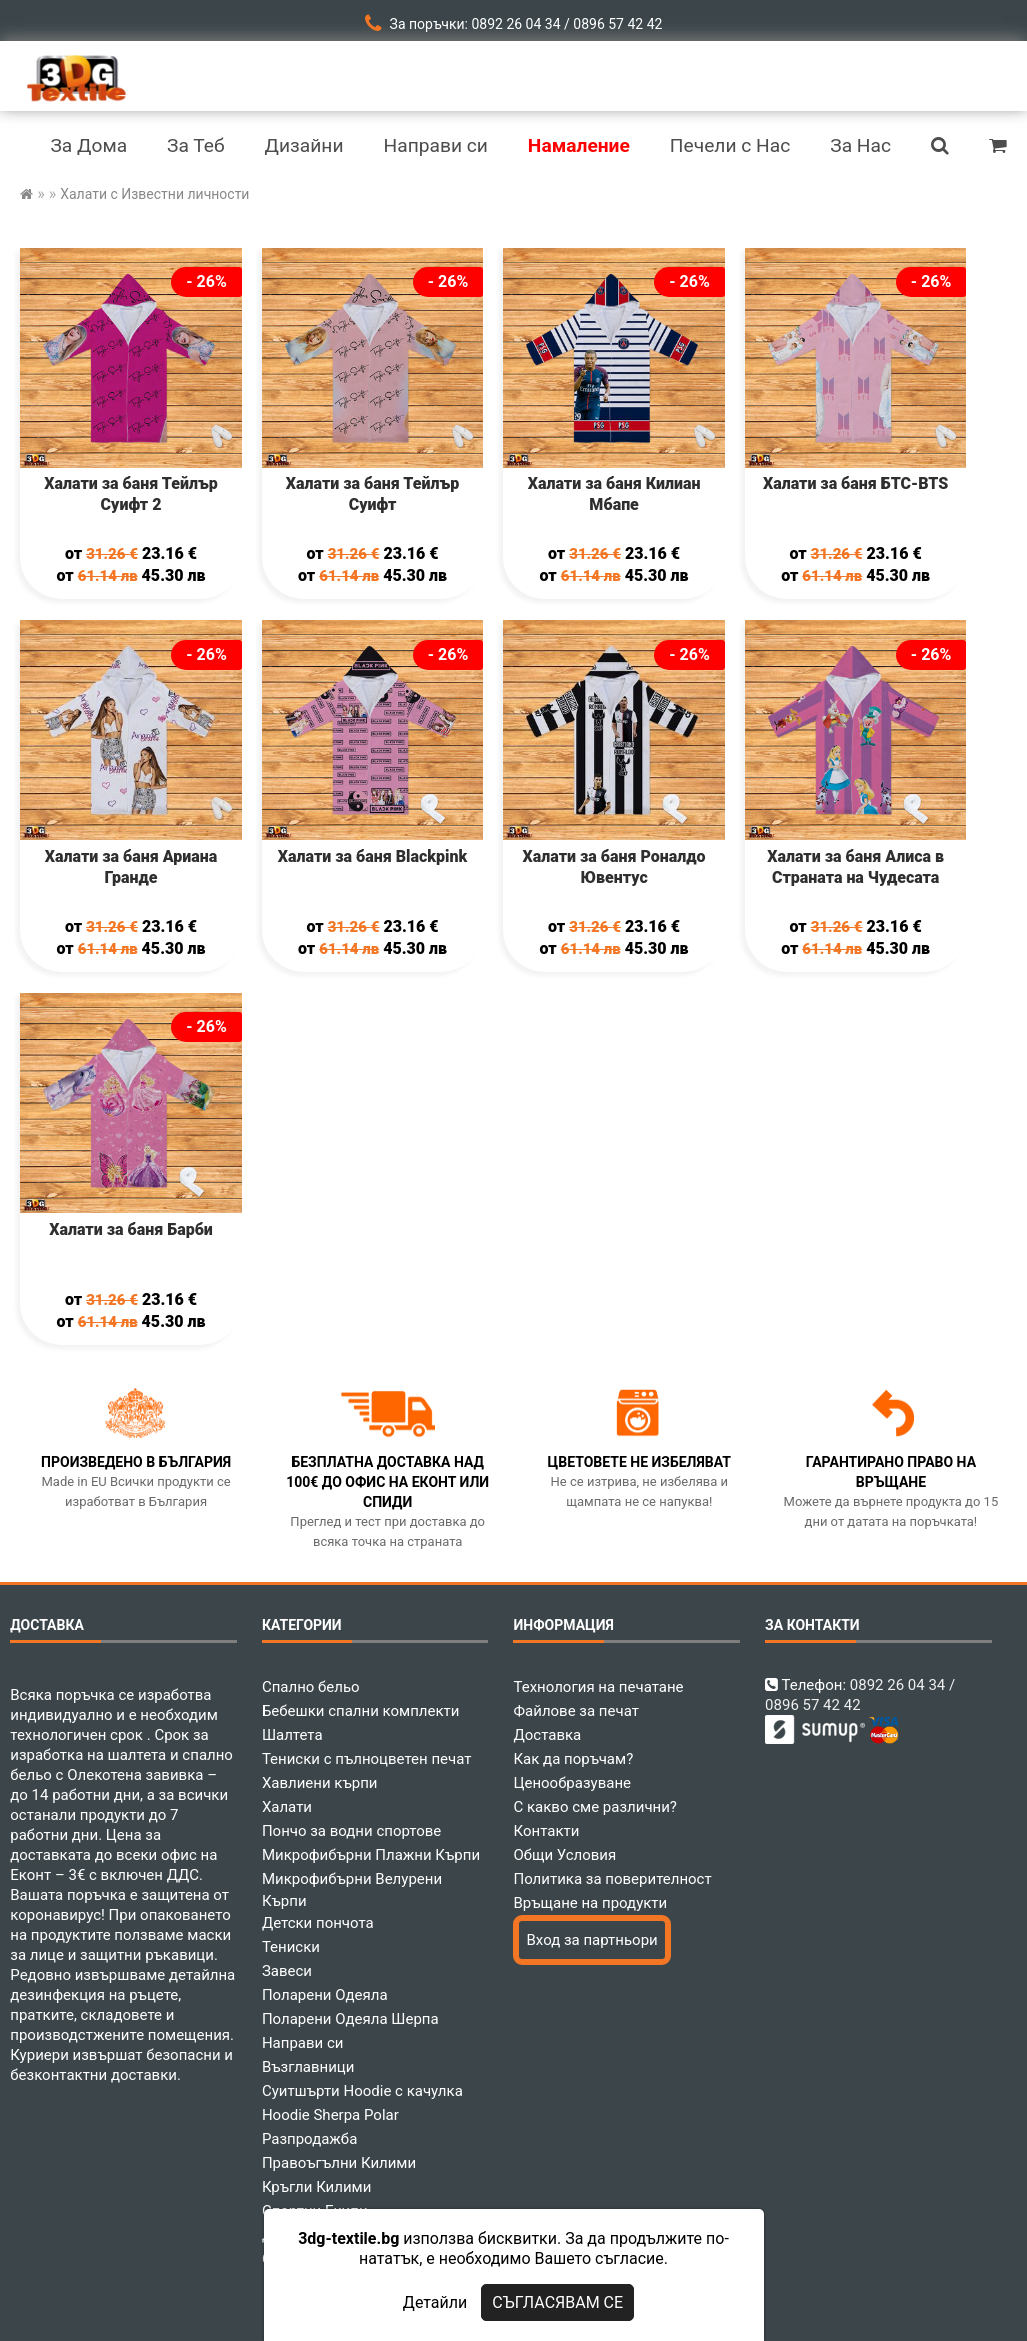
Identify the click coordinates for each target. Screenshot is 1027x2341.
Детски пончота (318, 1923)
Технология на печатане (598, 1687)
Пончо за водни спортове (351, 1831)
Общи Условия (564, 1855)
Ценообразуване (572, 1783)
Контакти (546, 1831)
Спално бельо (311, 1687)
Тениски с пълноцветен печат (367, 1759)
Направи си (303, 2043)
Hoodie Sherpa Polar (330, 2115)
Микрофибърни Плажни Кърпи (371, 1855)
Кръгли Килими (317, 2187)
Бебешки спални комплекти (361, 1711)
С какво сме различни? (594, 1807)
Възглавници (308, 2067)
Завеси (287, 1971)
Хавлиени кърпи (320, 1783)
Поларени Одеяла (325, 1995)
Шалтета (292, 1735)
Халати (287, 1807)
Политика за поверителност (612, 1879)
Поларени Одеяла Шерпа (350, 2019)
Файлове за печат (575, 1711)
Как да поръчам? (573, 1759)
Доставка (547, 1735)
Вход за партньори (591, 1940)
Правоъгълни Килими (339, 2163)
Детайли (435, 2302)
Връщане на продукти (590, 1903)
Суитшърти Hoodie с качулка (362, 2091)
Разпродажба (309, 2139)
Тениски (291, 1947)
